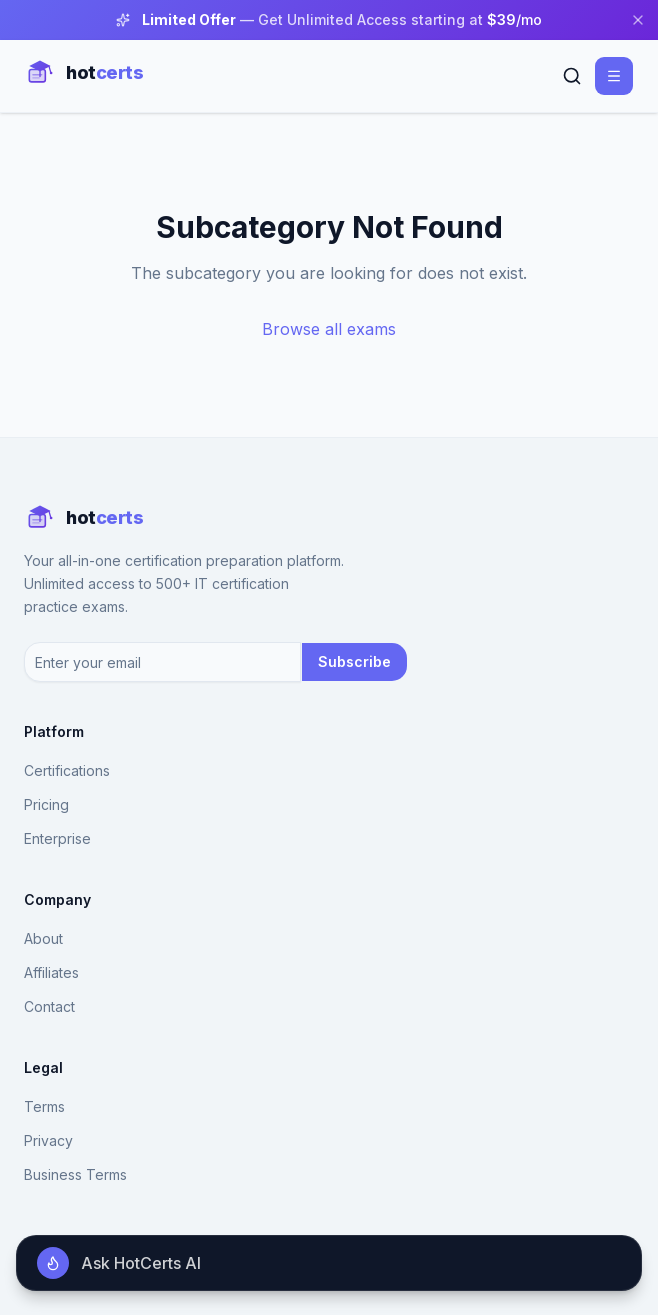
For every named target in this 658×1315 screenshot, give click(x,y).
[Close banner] (638, 20)
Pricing (46, 804)
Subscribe (354, 661)
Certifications (67, 770)
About (43, 938)
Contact (49, 1006)
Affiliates (51, 972)
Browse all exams (329, 329)
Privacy (48, 1140)
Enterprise (57, 838)
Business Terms (75, 1174)
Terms (44, 1106)
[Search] (572, 76)
